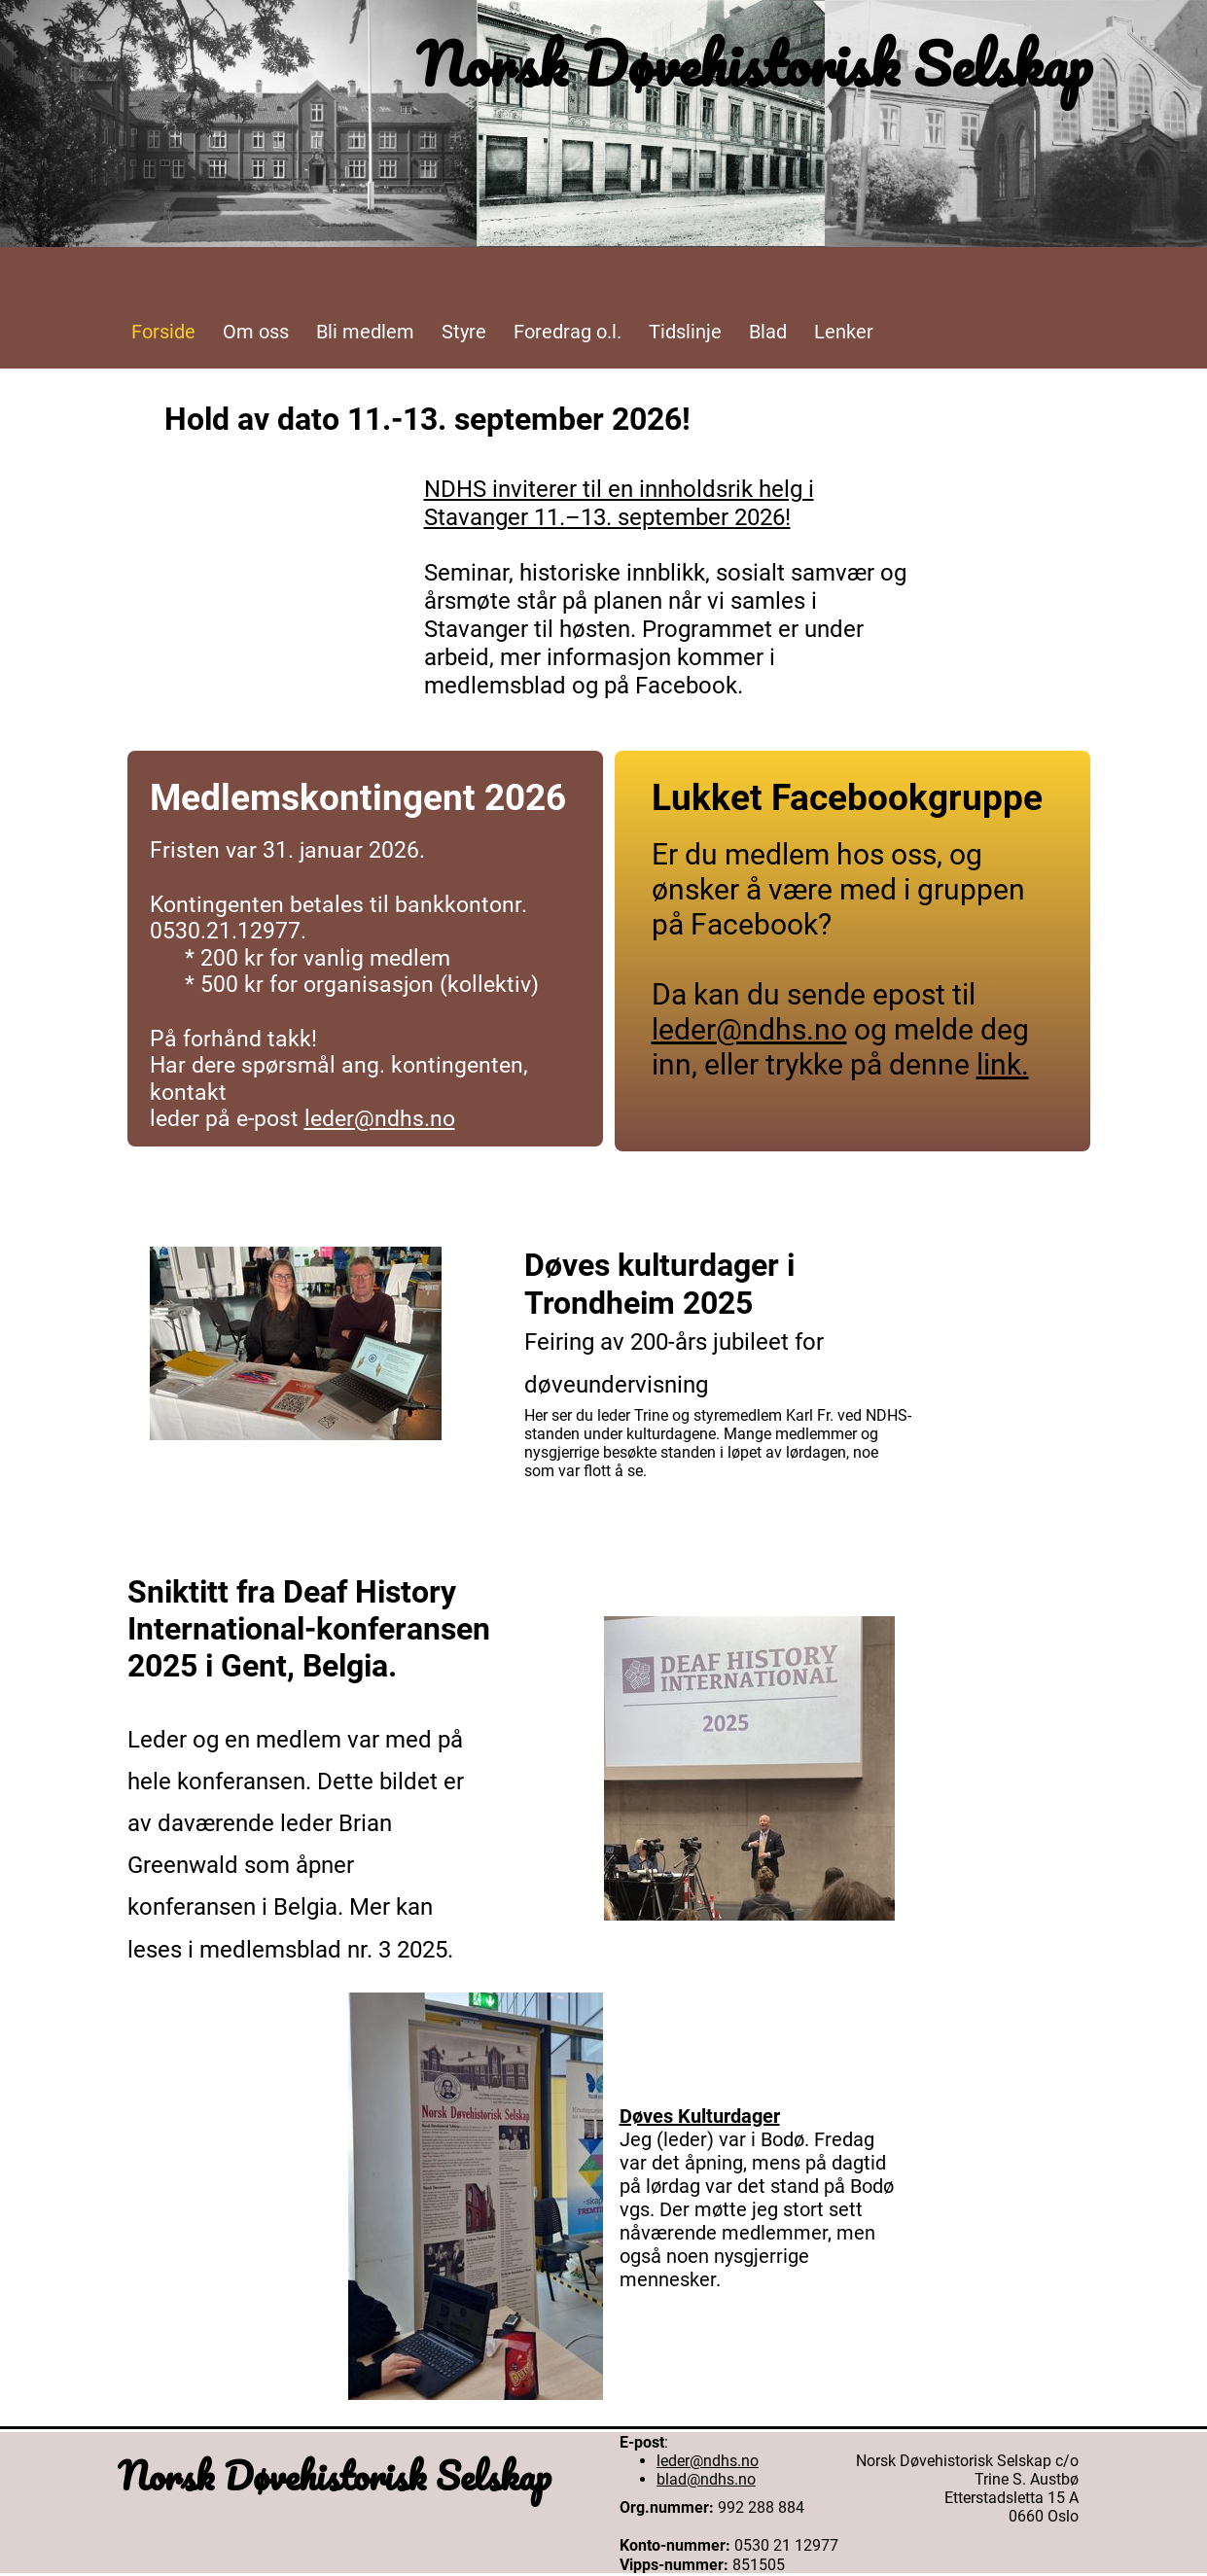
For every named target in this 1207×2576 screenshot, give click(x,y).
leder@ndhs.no (379, 1119)
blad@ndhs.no (706, 2479)
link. (1002, 1064)
